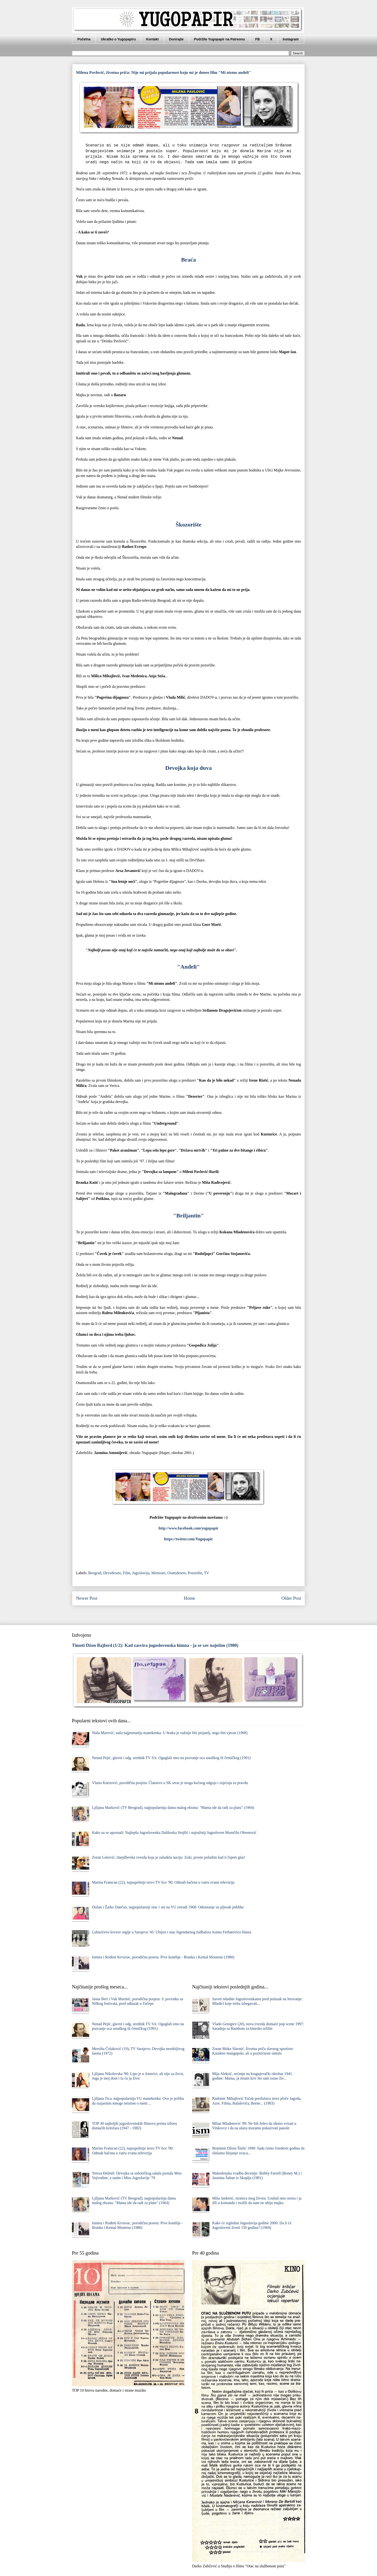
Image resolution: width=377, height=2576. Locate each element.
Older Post (291, 1598)
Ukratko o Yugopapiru (118, 39)
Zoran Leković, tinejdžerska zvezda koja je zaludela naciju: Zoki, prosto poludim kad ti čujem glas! (168, 1857)
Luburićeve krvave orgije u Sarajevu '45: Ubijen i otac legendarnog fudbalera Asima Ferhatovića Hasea (171, 1932)
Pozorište (195, 1573)
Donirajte (176, 39)
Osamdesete (176, 1573)
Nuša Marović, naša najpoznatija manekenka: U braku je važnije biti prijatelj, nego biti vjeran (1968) (169, 1733)
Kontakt (152, 39)
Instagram (291, 39)
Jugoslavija (140, 1573)
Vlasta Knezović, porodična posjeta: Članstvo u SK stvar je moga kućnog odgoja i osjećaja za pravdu (170, 1783)
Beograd (94, 1573)
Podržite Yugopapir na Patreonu (219, 39)
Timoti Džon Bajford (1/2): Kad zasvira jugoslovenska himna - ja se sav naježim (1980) (155, 1645)
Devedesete (112, 1573)
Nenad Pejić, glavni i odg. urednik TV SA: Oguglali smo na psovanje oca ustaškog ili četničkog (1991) (171, 1758)
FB (257, 39)
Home (189, 1598)
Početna (83, 39)
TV (206, 1573)
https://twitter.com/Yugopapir (188, 1539)
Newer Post (86, 1598)
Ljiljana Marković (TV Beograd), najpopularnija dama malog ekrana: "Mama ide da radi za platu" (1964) (173, 1807)
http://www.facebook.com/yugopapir (189, 1528)
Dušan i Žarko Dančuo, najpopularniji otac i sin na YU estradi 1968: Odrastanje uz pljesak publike (168, 1907)
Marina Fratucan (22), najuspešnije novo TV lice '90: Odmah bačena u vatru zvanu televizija (163, 1882)
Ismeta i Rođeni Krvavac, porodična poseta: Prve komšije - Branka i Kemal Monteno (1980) (163, 1957)
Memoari (158, 1573)
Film (126, 1573)
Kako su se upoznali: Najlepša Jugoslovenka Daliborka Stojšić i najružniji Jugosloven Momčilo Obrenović (174, 1832)
